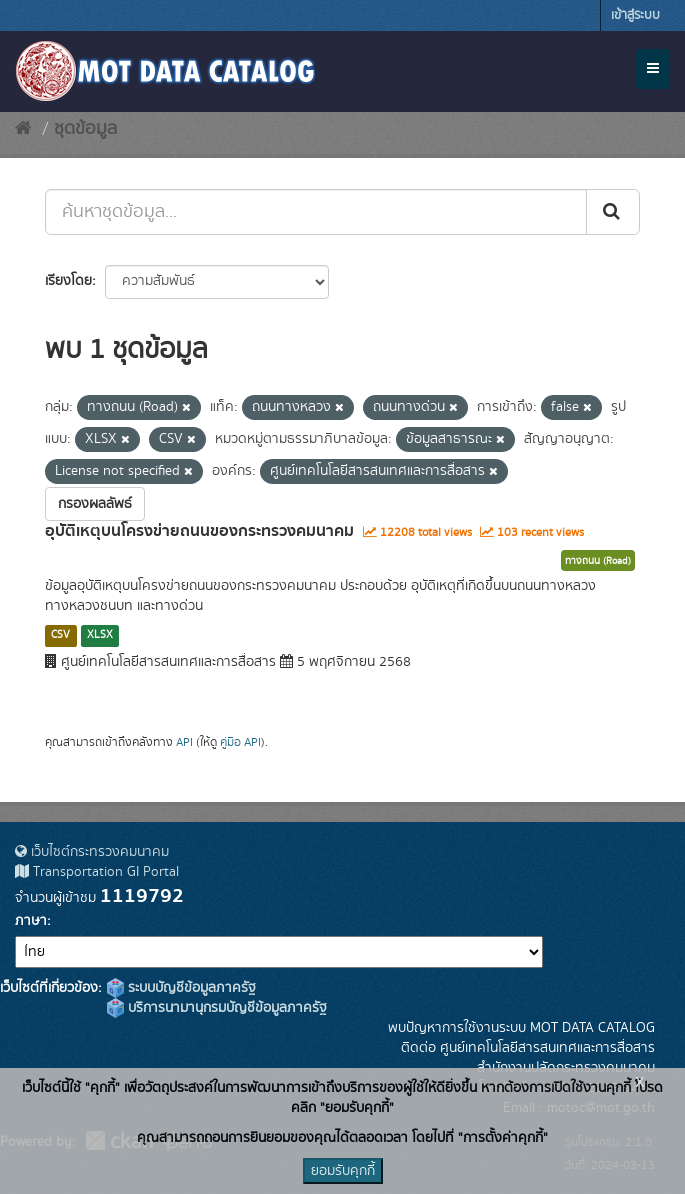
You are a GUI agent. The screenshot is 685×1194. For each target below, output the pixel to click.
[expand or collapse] (653, 69)
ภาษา (31, 921)
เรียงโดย (68, 281)
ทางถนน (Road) (598, 561)
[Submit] (613, 212)
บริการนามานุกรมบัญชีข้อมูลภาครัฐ (217, 1008)
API (184, 742)
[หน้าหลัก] (23, 129)
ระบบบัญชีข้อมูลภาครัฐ (181, 988)
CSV (60, 635)
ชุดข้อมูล (85, 129)
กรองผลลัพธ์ (95, 504)
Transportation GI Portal (97, 872)
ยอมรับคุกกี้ (343, 1171)
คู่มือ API (240, 742)
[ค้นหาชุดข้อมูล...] (316, 212)
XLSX (100, 635)
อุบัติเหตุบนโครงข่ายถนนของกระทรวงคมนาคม (199, 531)
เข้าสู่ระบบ (635, 15)
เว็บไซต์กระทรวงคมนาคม (92, 852)
